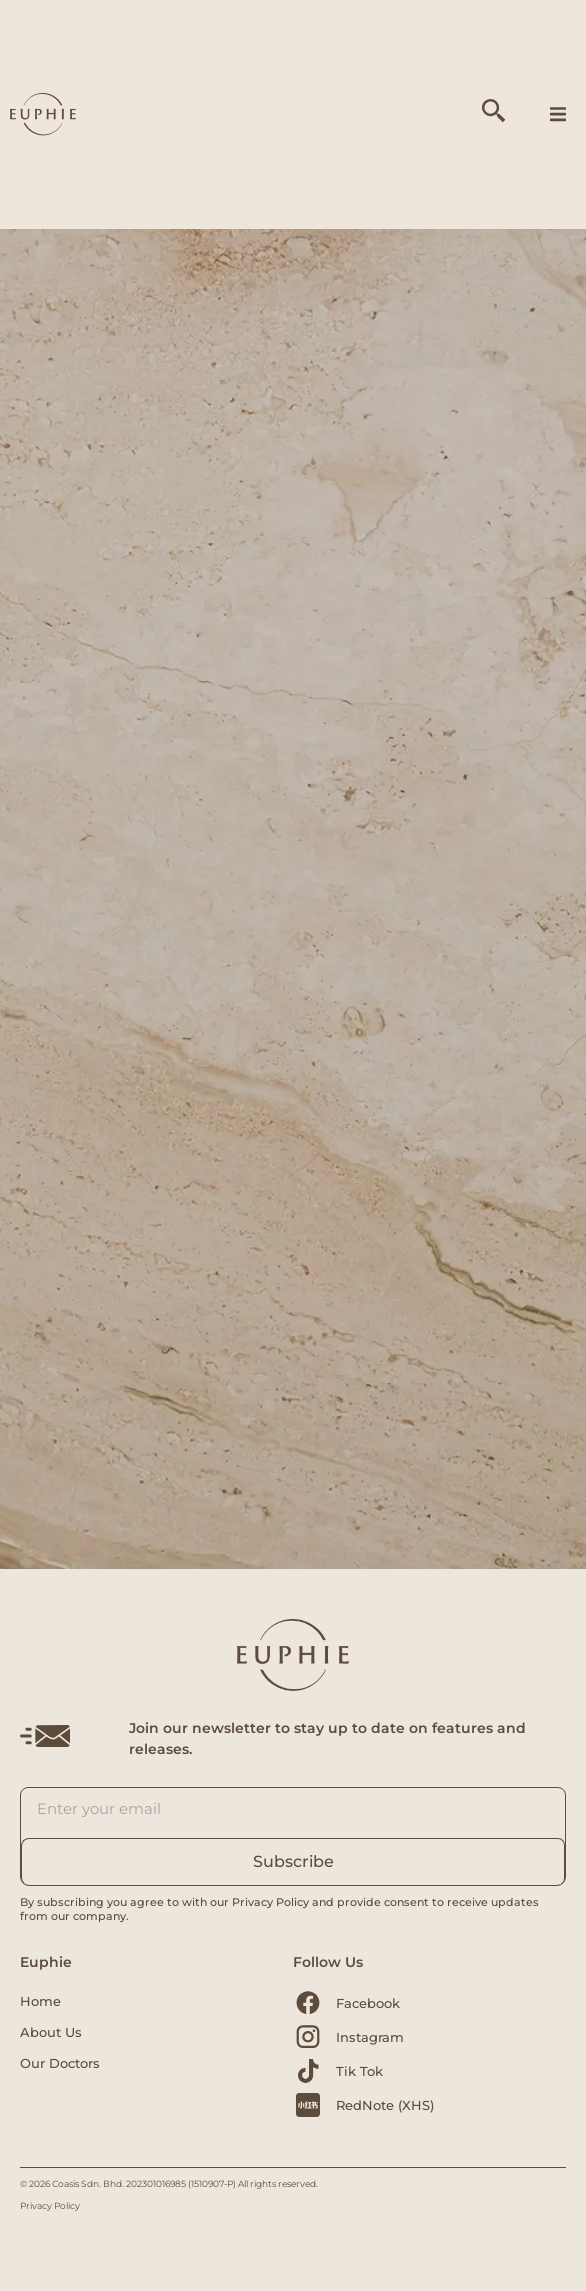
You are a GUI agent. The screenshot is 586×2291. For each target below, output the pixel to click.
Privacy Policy (50, 2205)
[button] (558, 115)
